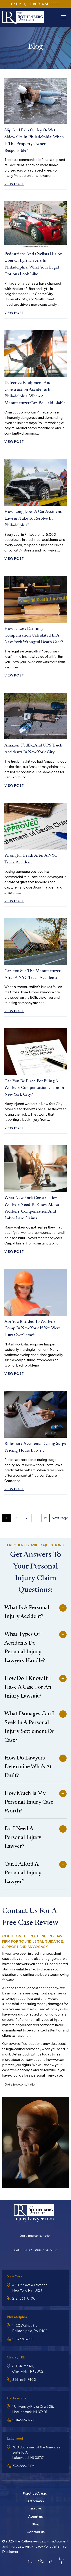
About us (35, 2516)
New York (15, 2276)
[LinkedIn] (51, 2561)
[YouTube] (61, 2562)
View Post (14, 184)
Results (35, 2509)
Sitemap (60, 2546)
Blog (35, 2524)
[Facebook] (41, 2561)
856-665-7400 (24, 2379)
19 (45, 1518)
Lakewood (15, 2439)
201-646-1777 (23, 2420)
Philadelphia (17, 2317)
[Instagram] (31, 2561)
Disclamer (10, 2551)
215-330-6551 (23, 2339)
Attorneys (35, 2501)
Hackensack (16, 2398)
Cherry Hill (16, 2357)
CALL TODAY (35, 2250)
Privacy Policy (42, 2546)
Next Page (60, 1518)
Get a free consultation (20, 2084)
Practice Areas (35, 2493)
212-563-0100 (23, 2298)
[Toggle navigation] (63, 17)
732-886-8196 (23, 2466)
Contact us (36, 2532)
